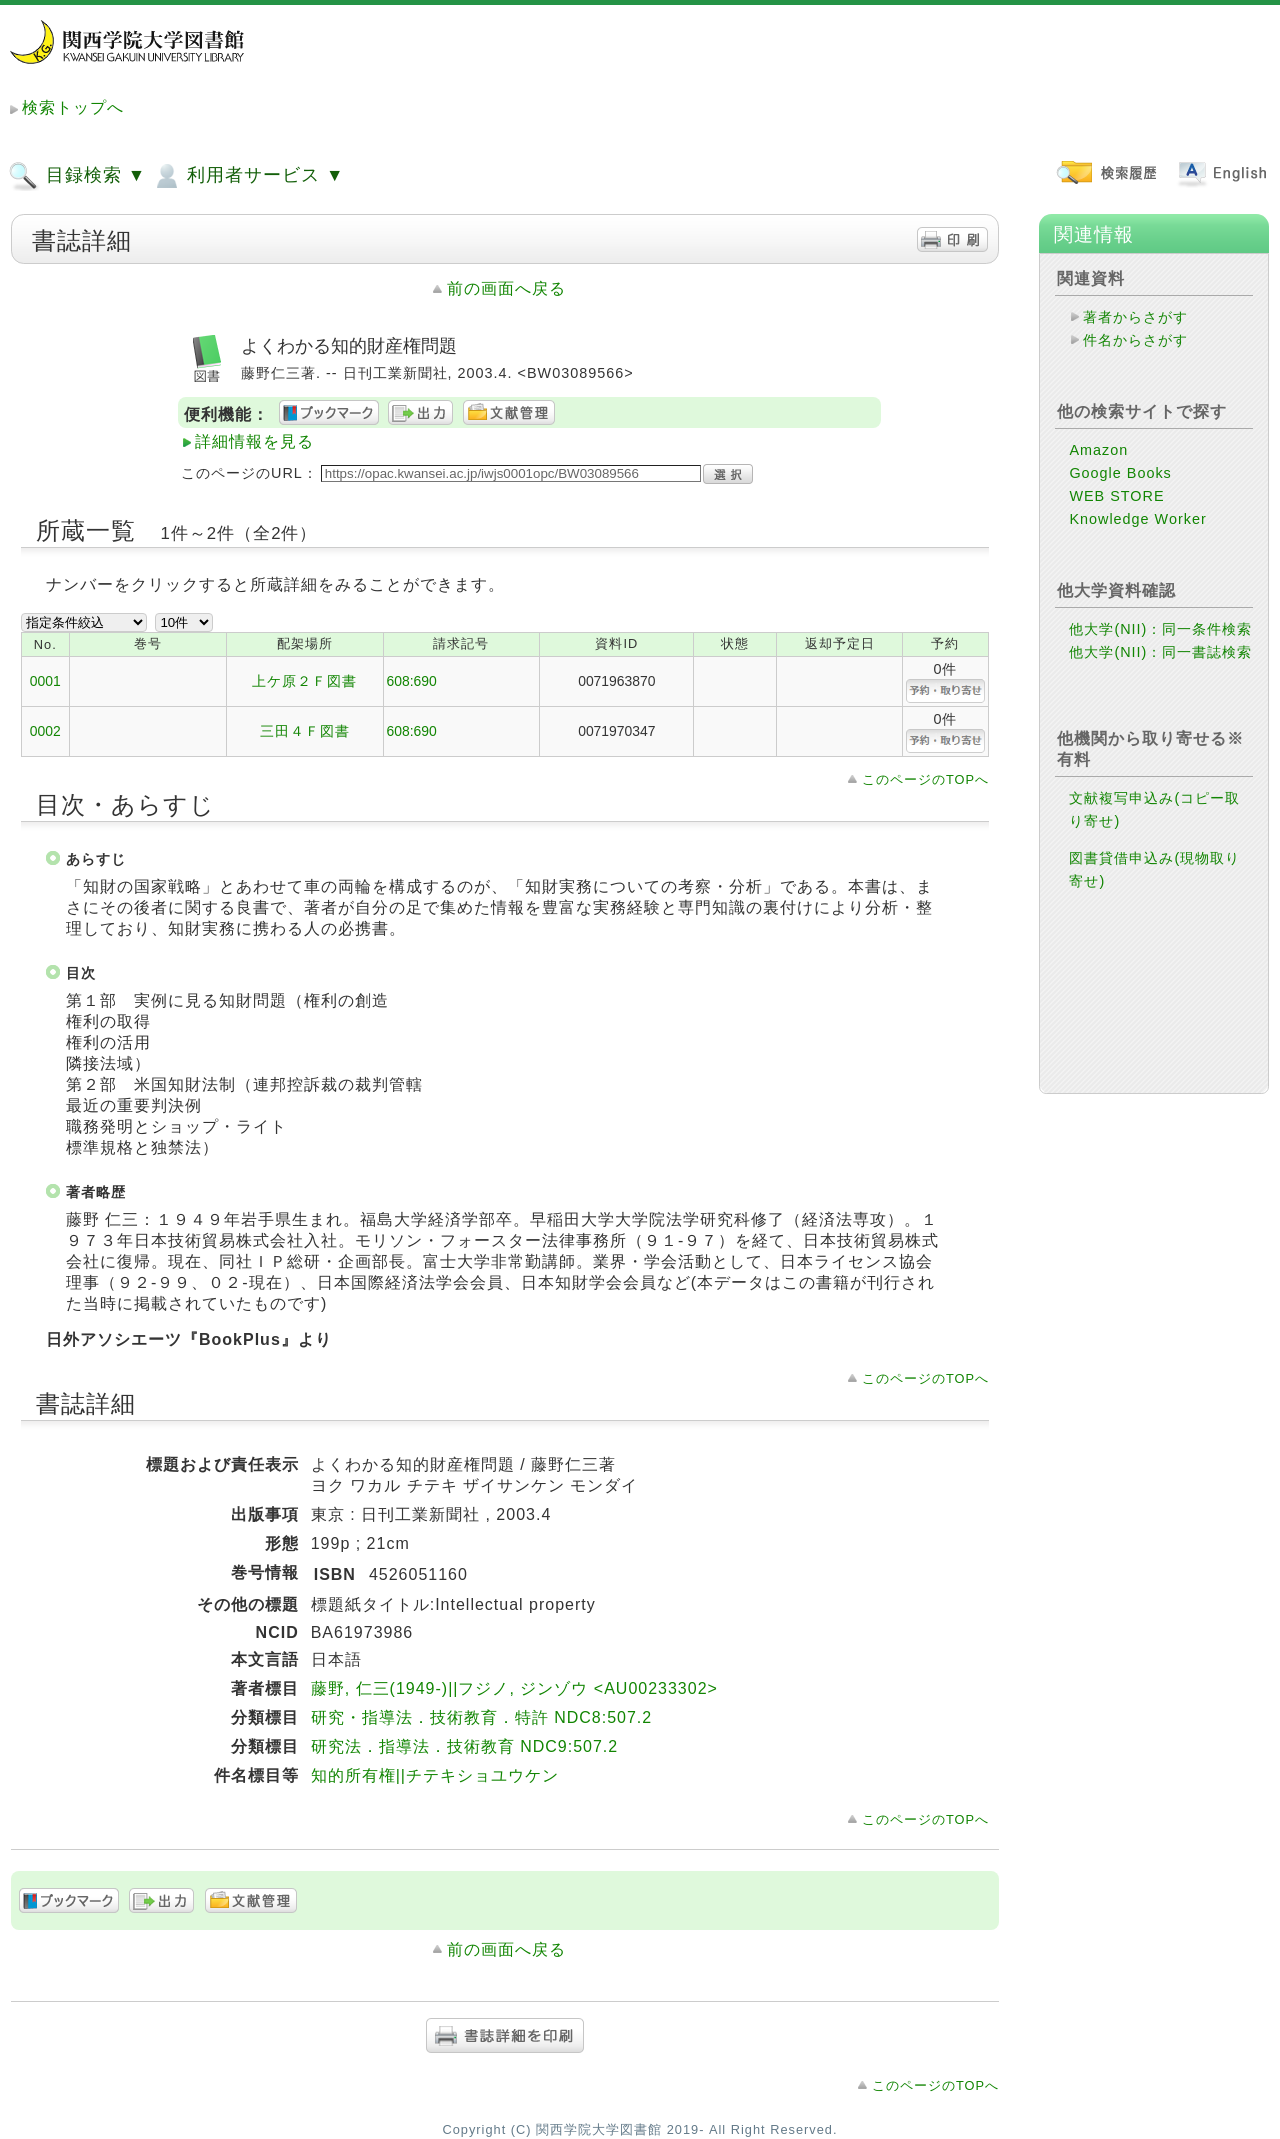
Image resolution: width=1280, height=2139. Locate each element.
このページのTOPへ (925, 779)
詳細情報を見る (254, 441)
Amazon (1098, 450)
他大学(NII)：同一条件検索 (1160, 629)
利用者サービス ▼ (247, 176)
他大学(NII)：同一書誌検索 (1160, 652)
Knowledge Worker (1137, 519)
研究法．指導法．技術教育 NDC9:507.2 (465, 1746)
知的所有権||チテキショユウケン (435, 1775)
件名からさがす (1135, 340)
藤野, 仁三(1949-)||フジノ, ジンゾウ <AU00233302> (514, 1688)
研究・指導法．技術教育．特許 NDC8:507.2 (482, 1717)
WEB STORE (1116, 496)
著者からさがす (1135, 317)
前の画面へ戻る (506, 288)
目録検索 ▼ (77, 176)
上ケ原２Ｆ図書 (304, 681)
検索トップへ (73, 107)
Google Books (1120, 473)
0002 (45, 731)
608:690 (412, 681)
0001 (45, 681)
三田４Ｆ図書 (305, 731)
